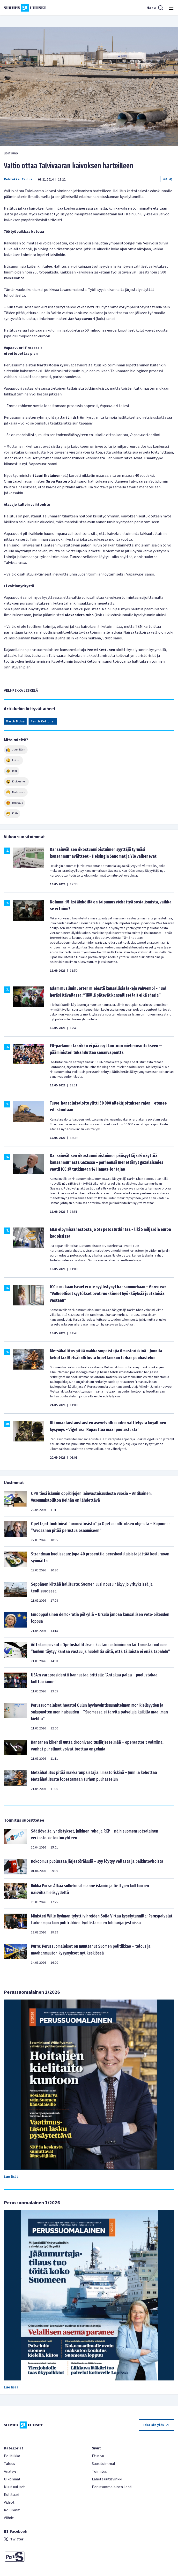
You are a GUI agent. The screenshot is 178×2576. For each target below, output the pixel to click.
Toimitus (99, 2471)
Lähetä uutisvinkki (107, 2479)
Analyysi (10, 2471)
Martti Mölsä (15, 721)
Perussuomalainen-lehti (112, 2487)
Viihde (9, 2518)
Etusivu (98, 2456)
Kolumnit (12, 2510)
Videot (9, 2502)
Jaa (167, 179)
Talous (27, 179)
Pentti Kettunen (42, 721)
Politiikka (12, 179)
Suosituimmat (104, 2463)
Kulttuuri (11, 2494)
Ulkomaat (12, 2479)
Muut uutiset (14, 2487)
